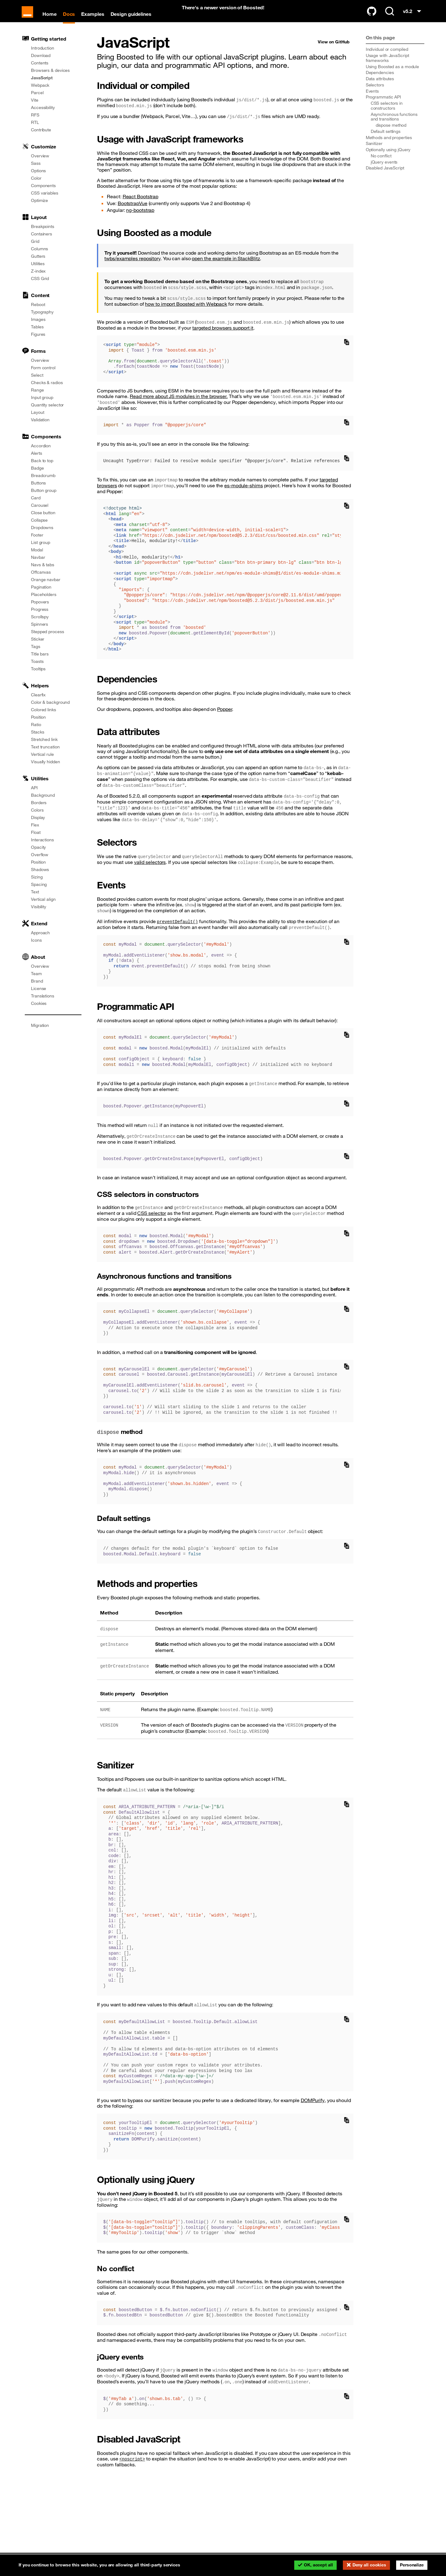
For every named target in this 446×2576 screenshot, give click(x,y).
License (38, 997)
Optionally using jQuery (388, 158)
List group (40, 551)
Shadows (40, 878)
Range (37, 398)
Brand (37, 989)
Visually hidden (45, 770)
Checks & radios (47, 391)
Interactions (42, 848)
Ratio (36, 733)
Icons (36, 949)
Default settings (385, 140)
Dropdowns (42, 536)
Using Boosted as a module (392, 75)
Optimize (39, 209)
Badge (37, 477)
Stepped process (47, 640)
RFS (35, 123)
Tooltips (38, 677)
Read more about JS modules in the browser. (179, 405)
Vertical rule (42, 763)
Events (372, 99)
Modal (37, 558)
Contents (39, 71)
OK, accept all (318, 2565)
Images (38, 328)
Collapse (39, 529)
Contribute (41, 138)
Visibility (38, 915)
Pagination (41, 595)
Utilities (38, 272)
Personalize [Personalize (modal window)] (412, 2565)
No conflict (381, 164)
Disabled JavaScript (385, 176)
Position (38, 726)
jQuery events (384, 170)
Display (38, 826)
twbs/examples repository (132, 267)
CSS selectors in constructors (387, 114)
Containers (41, 242)
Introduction (42, 56)
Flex (35, 833)
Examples (96, 21)
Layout (37, 421)
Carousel (39, 514)
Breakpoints (42, 235)
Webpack (40, 94)
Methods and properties (389, 146)
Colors (37, 818)
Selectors (375, 93)
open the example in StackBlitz (226, 267)
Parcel (37, 101)
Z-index (38, 280)
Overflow (39, 863)
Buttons (38, 491)
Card (36, 506)
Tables (37, 335)
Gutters (38, 265)
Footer (37, 543)
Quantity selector (47, 413)
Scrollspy (40, 625)
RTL (35, 131)
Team (36, 982)
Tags (35, 655)
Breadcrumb (43, 484)
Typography (42, 320)
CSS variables (44, 201)
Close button (43, 521)
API (34, 796)
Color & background (50, 711)
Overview (40, 164)
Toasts (37, 670)
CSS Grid (40, 287)
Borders (38, 811)
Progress (39, 618)
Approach (40, 941)
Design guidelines (134, 21)
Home (53, 21)
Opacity (38, 856)
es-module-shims (243, 494)
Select (37, 384)
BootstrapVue (132, 212)
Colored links (43, 718)
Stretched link (44, 748)
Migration (40, 1034)
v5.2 (413, 19)
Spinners (39, 633)
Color (36, 187)
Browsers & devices (50, 79)
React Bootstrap (141, 205)
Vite (34, 109)
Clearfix (38, 703)
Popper (224, 718)
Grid (35, 250)
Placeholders (43, 603)
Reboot (38, 313)
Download (40, 64)
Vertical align (43, 908)
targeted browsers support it (222, 336)
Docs (73, 21)
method (391, 134)
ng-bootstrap (140, 219)
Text (35, 900)
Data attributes (380, 87)
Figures (38, 343)
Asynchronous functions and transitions (394, 125)
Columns (39, 257)
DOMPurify (313, 2109)
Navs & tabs (42, 573)
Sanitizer (374, 152)
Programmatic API (383, 105)
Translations (42, 1004)
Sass (36, 172)
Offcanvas (41, 581)
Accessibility (43, 116)
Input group (42, 406)
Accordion (41, 454)
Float (36, 841)
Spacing (39, 893)
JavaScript (42, 86)
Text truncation (45, 755)
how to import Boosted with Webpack (186, 312)
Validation (40, 428)
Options (38, 179)
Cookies (38, 1012)
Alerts (36, 462)
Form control (43, 376)
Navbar (38, 566)
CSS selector (151, 1222)
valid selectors (150, 871)
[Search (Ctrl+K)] (390, 18)
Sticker (37, 648)
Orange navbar (45, 588)
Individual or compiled (387, 58)
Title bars (40, 662)
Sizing (36, 885)
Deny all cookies (369, 2565)
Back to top (42, 469)
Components (43, 194)
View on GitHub (334, 50)
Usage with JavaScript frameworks (387, 66)
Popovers (40, 610)
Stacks (37, 740)
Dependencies (380, 81)
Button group (43, 499)
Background (43, 804)
